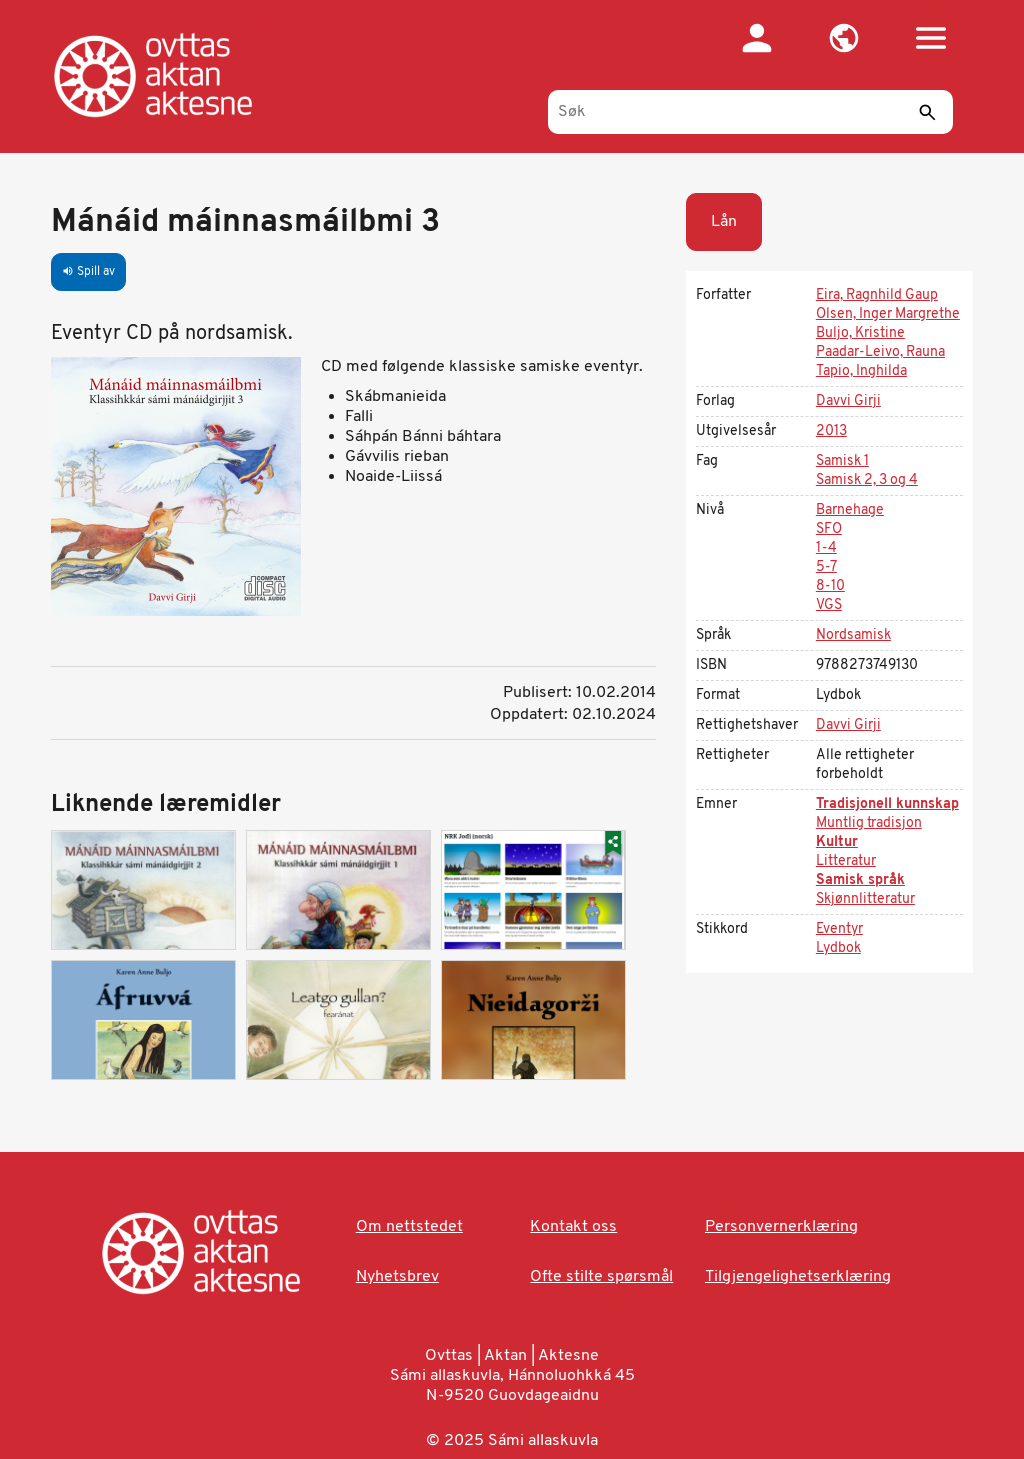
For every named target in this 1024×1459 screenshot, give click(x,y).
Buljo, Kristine (860, 333)
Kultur (837, 842)
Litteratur (846, 861)
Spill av (88, 272)
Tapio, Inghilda (861, 371)
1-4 (826, 548)
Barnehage (850, 510)
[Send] (928, 112)
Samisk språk (860, 880)
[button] (844, 38)
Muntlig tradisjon (869, 823)
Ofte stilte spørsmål (601, 1277)
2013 (831, 431)
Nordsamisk (853, 635)
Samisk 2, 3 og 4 (867, 480)
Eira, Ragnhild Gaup (877, 295)
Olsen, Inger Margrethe (888, 314)
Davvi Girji (848, 401)
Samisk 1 (842, 461)
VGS (829, 605)
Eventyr (839, 929)
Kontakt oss (573, 1227)
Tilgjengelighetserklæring (798, 1277)
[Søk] (750, 112)
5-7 (826, 567)
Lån (724, 222)
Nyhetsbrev (397, 1277)
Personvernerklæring (781, 1227)
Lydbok (838, 948)
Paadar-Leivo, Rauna (880, 352)
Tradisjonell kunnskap (887, 804)
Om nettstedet (409, 1227)
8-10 (830, 586)
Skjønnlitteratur (865, 899)
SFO (829, 529)
